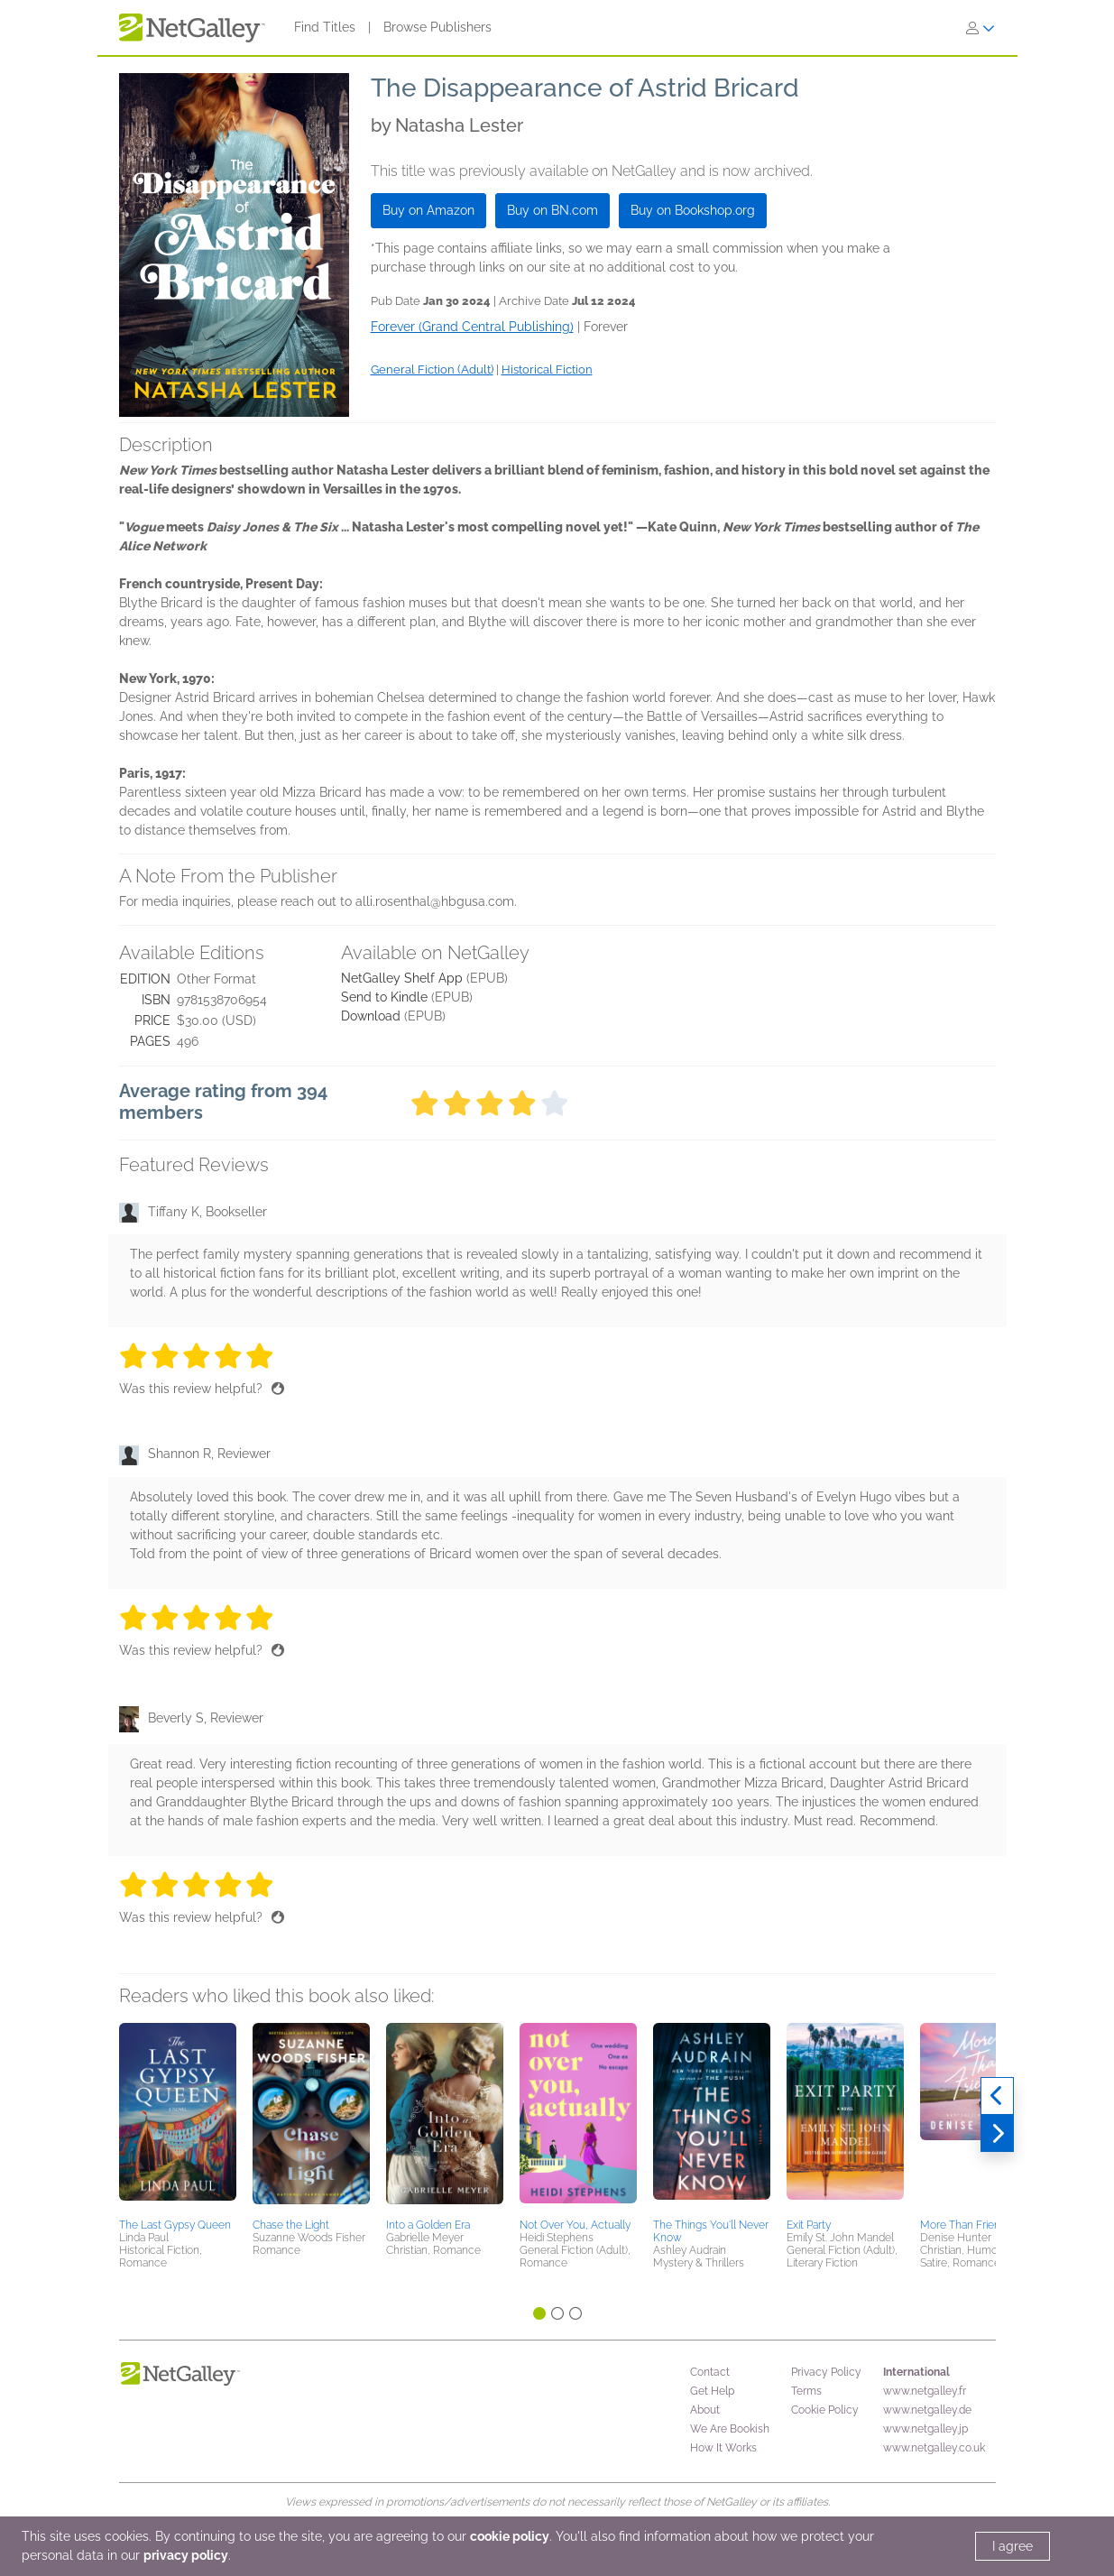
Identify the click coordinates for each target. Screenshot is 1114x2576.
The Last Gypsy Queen (175, 2225)
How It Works (723, 2448)
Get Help (712, 2391)
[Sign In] (980, 28)
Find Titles (324, 27)
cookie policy (509, 2536)
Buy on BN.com (552, 210)
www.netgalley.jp (925, 2429)
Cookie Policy (825, 2410)
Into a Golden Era (428, 2225)
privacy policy (185, 2555)
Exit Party (809, 2225)
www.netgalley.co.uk (934, 2448)
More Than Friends (966, 2225)
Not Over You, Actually (575, 2225)
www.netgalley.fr (924, 2391)
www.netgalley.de (927, 2410)
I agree (1012, 2546)
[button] (177, 2117)
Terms (806, 2391)
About (705, 2410)
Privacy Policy (826, 2372)
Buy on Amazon (428, 210)
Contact (710, 2372)
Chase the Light (291, 2225)
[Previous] (997, 2096)
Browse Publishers (437, 27)
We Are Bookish (729, 2429)
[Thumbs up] (278, 1388)
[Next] (997, 2134)
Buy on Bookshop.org (693, 210)
